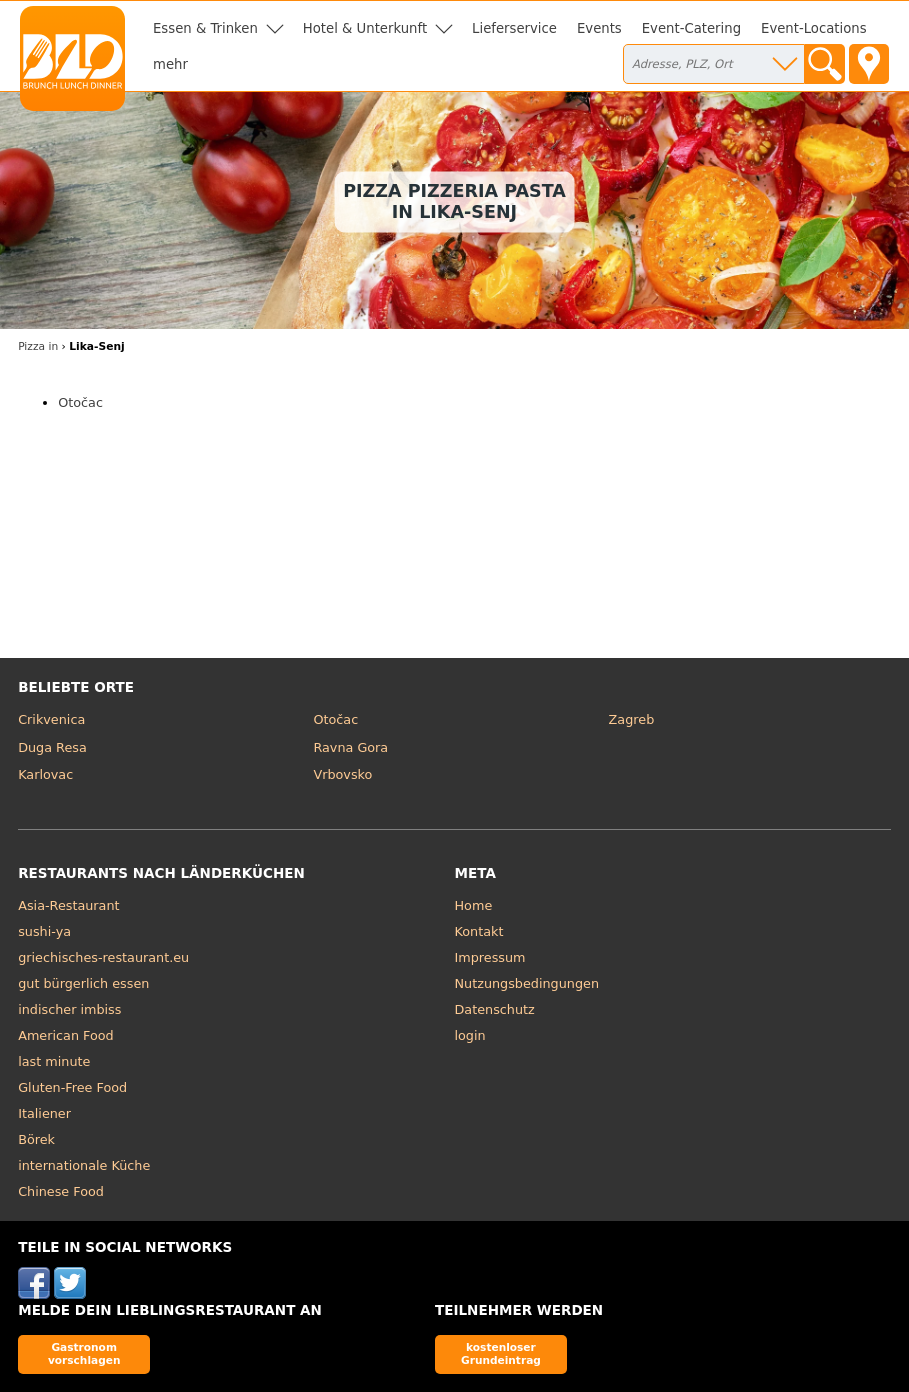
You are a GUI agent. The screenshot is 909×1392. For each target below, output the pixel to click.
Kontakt (479, 931)
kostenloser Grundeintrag (501, 1353)
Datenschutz (495, 1009)
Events (599, 28)
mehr (170, 64)
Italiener (44, 1113)
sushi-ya (44, 931)
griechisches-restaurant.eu (103, 957)
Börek (36, 1139)
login (470, 1035)
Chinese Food (61, 1191)
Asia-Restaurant (68, 905)
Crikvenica (51, 719)
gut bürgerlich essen (83, 983)
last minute (54, 1061)
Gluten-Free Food (72, 1087)
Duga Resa (52, 747)
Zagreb (632, 719)
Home (474, 905)
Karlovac (45, 774)
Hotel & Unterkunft (365, 28)
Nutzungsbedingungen (527, 983)
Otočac (80, 402)
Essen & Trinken (205, 28)
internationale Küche (84, 1165)
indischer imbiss (69, 1009)
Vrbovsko (342, 774)
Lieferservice (514, 28)
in (38, 346)
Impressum (490, 957)
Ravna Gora (350, 747)
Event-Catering (691, 28)
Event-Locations (814, 28)
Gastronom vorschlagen (84, 1353)
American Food (66, 1035)
